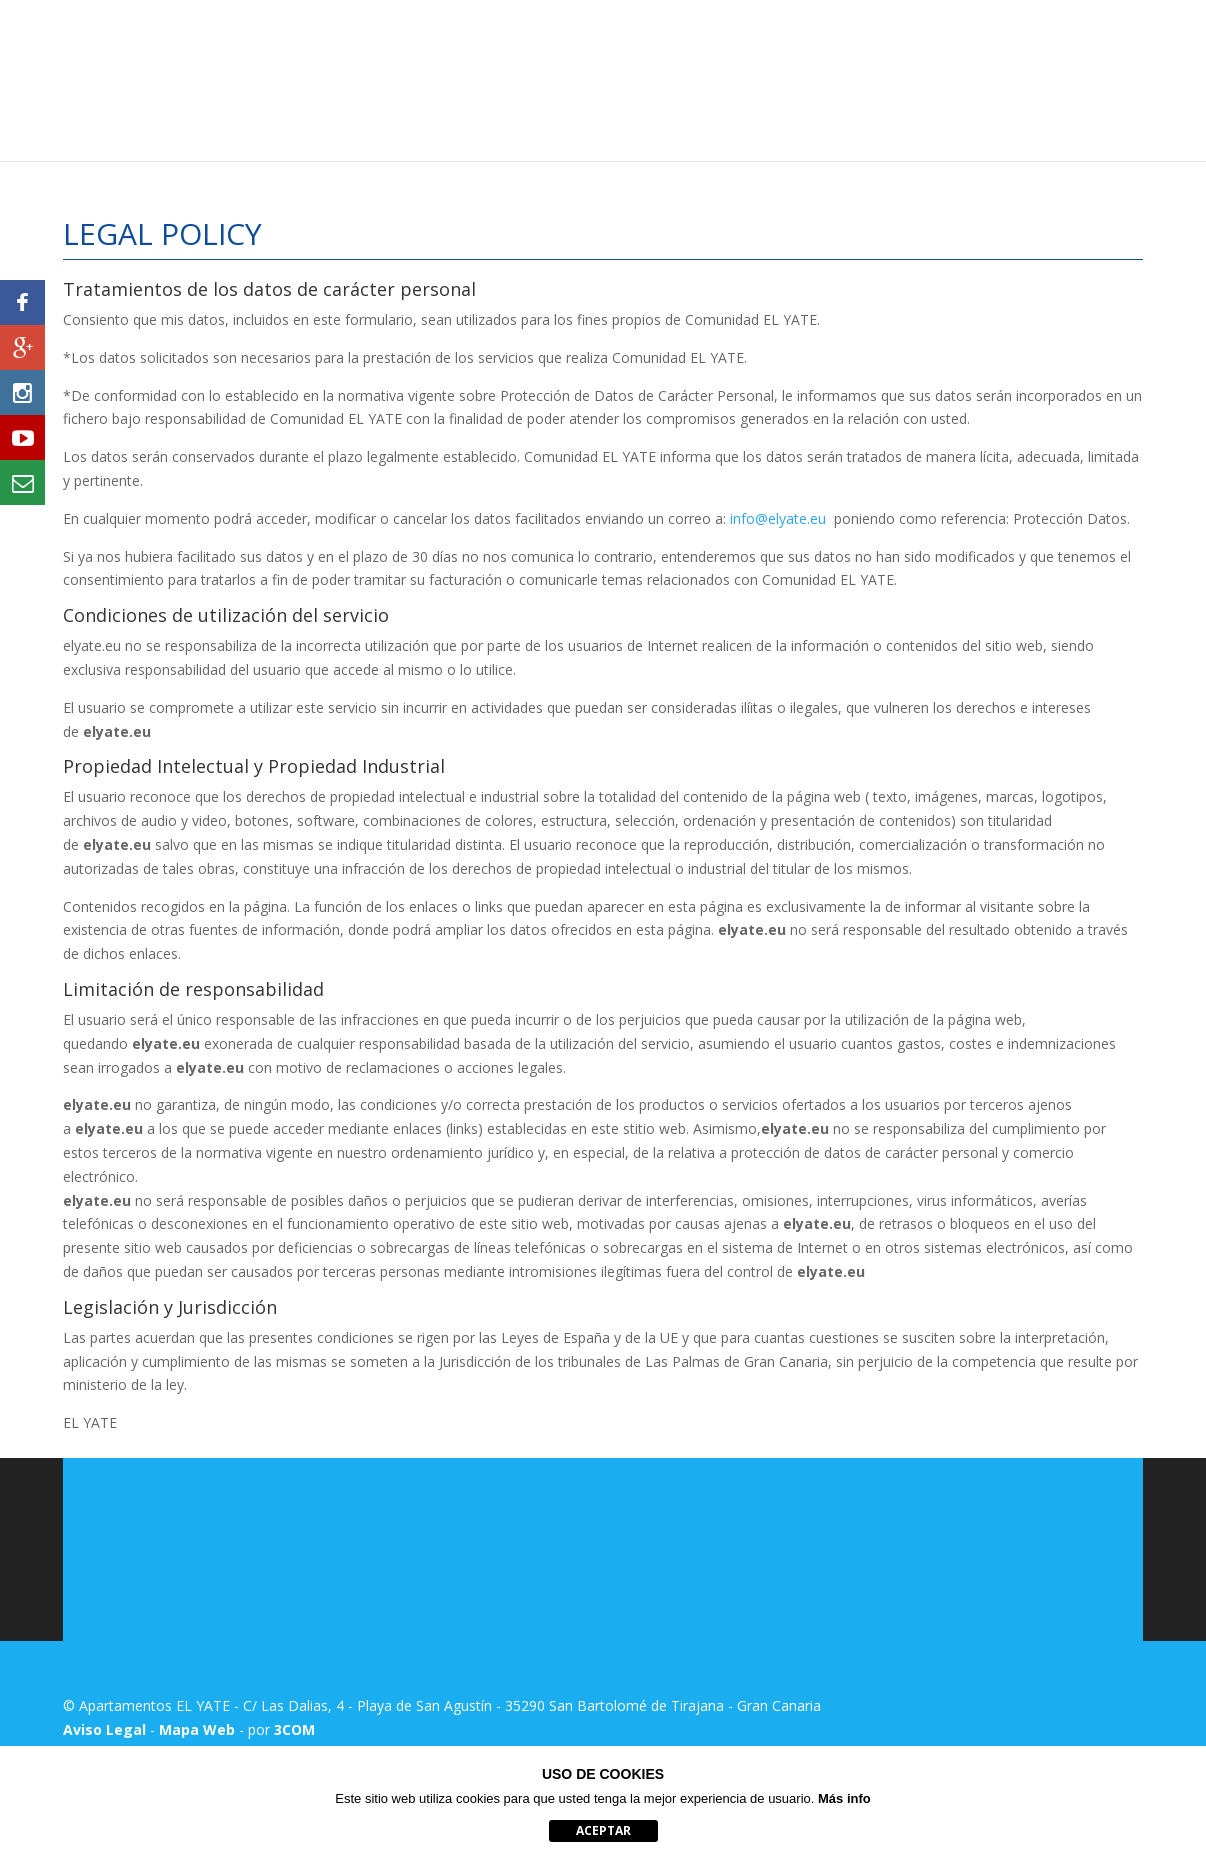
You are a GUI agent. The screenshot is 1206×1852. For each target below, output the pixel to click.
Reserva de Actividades (1068, 77)
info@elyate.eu (778, 518)
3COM (294, 1729)
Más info (844, 1798)
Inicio (513, 77)
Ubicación (780, 77)
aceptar (603, 1830)
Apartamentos (602, 77)
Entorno (928, 77)
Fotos (857, 77)
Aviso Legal (104, 1729)
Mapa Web (197, 1729)
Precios (699, 77)
